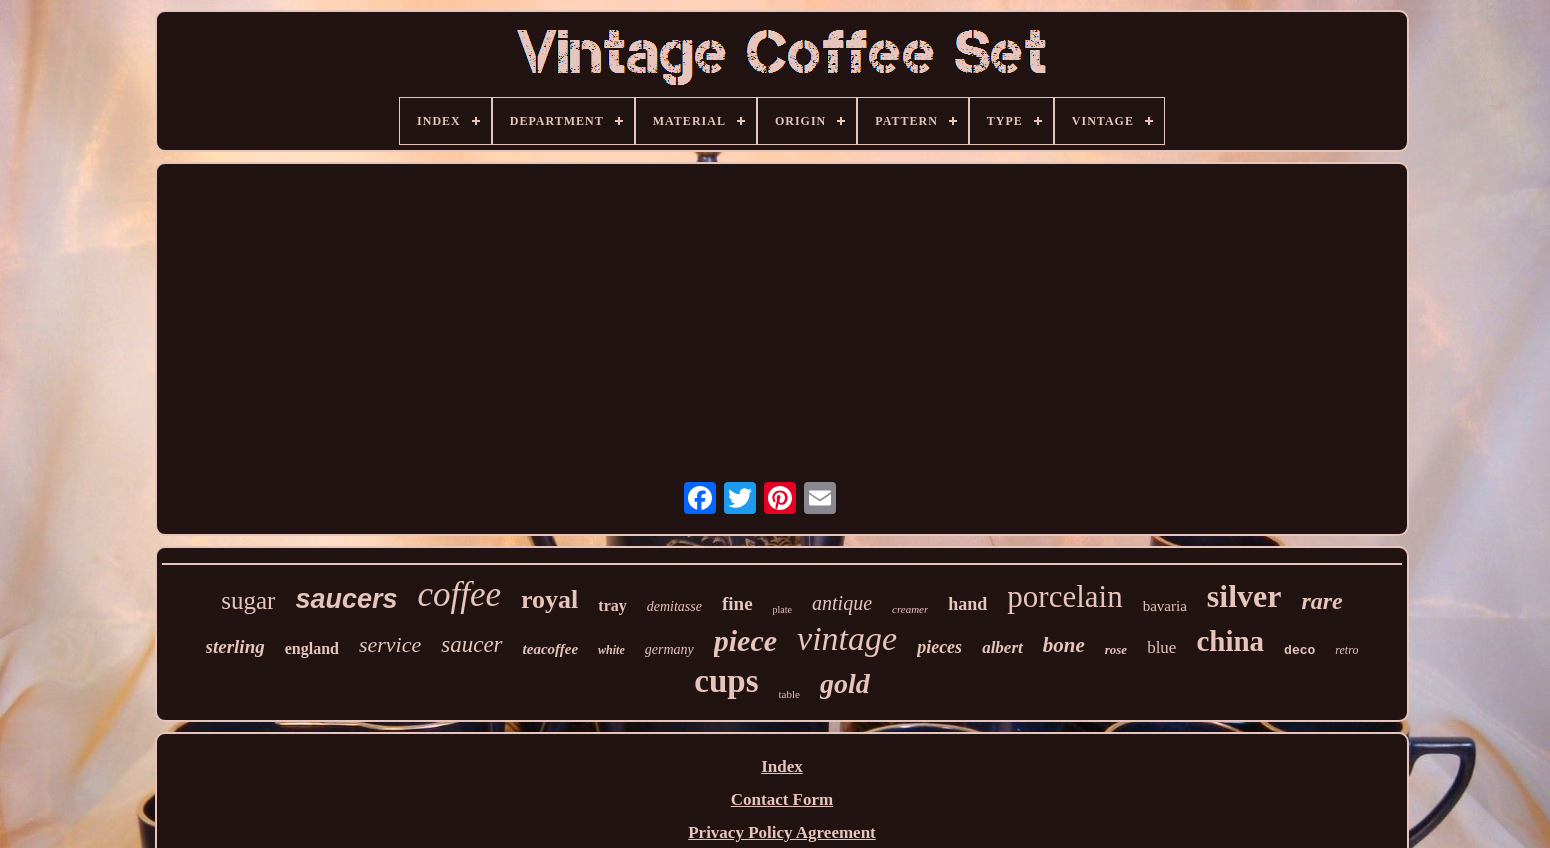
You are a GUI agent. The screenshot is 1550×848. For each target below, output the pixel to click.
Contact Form (782, 799)
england (312, 648)
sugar (248, 600)
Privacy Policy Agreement (782, 832)
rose (1116, 649)
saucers (346, 599)
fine (737, 603)
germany (669, 649)
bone (1064, 645)
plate (782, 609)
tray (612, 605)
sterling (235, 646)
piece (745, 640)
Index (782, 766)
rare (1321, 601)
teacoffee (551, 649)
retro (1346, 650)
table (789, 694)
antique (842, 603)
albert (1002, 647)
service (390, 644)
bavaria (1165, 606)
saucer (471, 644)
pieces (939, 647)
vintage (847, 638)
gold (845, 683)
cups (726, 681)
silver (1244, 596)
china (1230, 641)
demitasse (674, 606)
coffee (459, 594)
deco (1299, 650)
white (611, 650)
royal (549, 599)
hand (967, 604)
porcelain (1064, 596)
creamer (910, 609)
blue (1161, 647)
